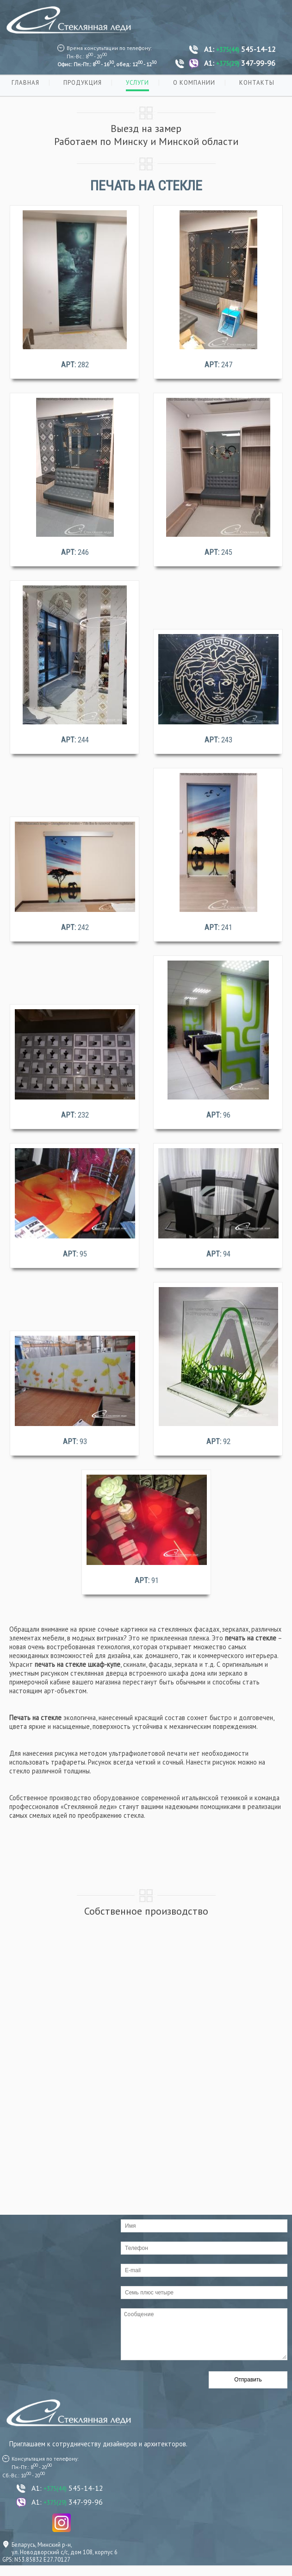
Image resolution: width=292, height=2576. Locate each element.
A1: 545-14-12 (240, 49)
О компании (194, 83)
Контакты (256, 83)
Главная (25, 83)
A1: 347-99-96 (239, 63)
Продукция (82, 83)
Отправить (248, 2389)
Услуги (137, 83)
